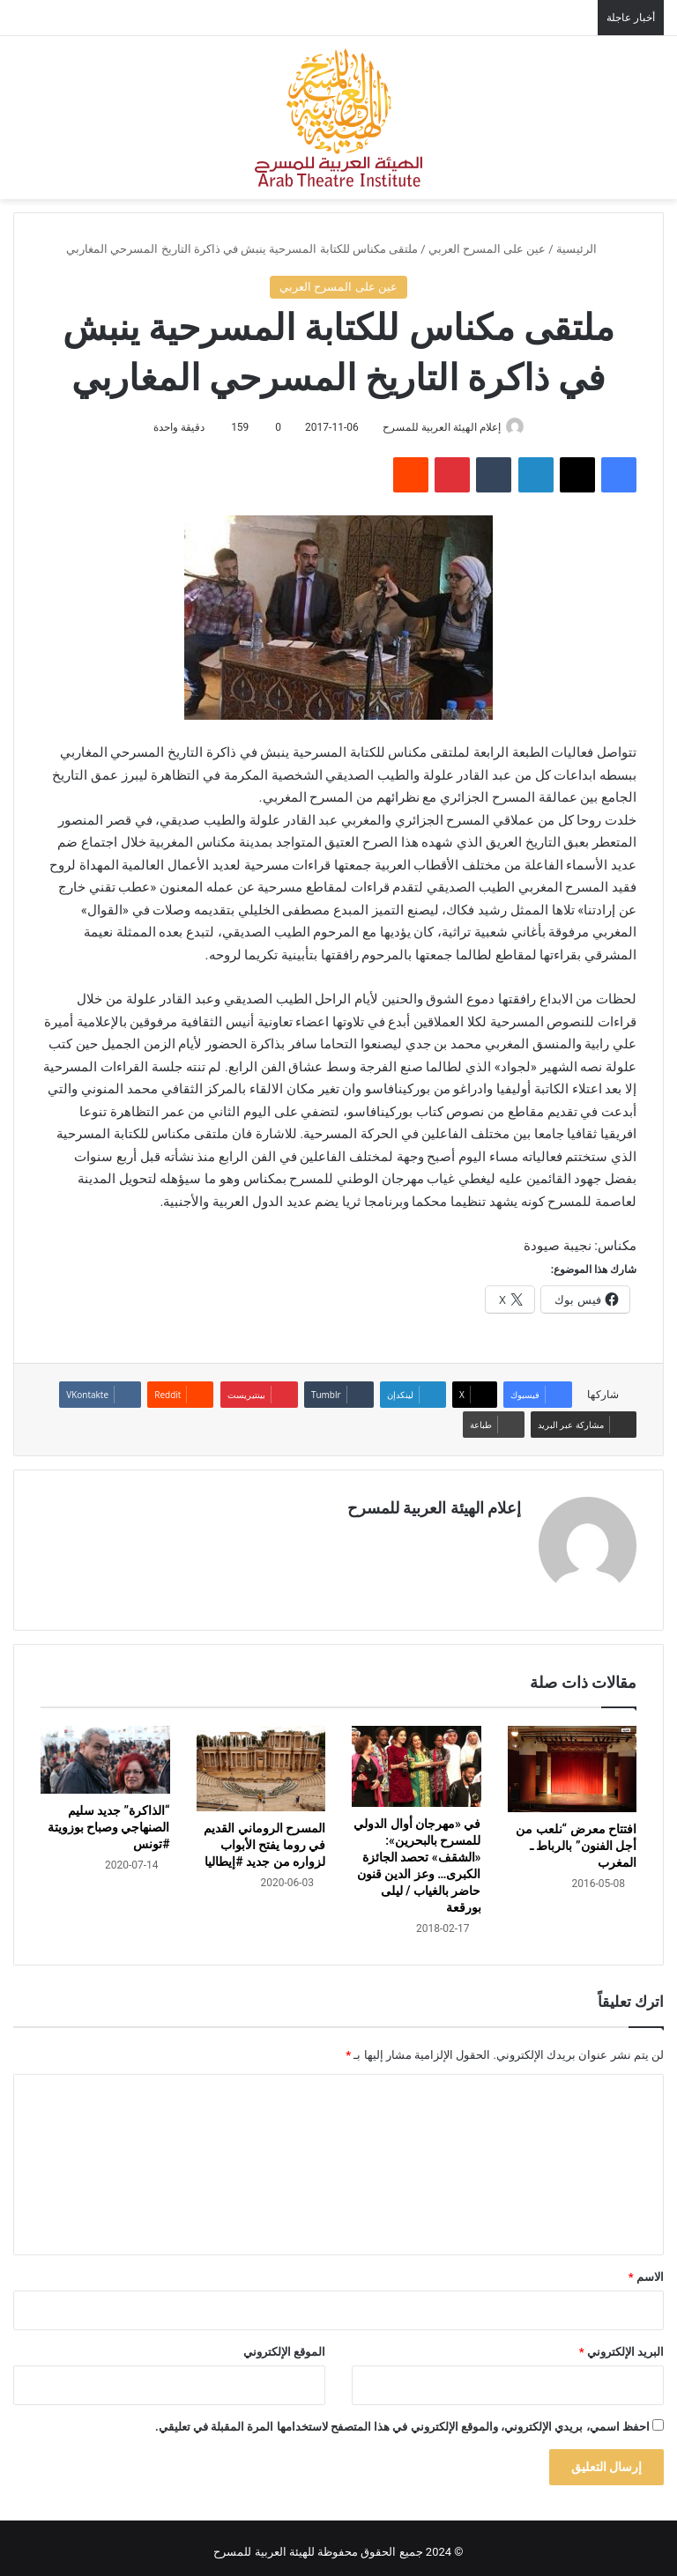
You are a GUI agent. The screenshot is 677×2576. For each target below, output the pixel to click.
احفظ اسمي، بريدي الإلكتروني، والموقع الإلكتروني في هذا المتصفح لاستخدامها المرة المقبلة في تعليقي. (402, 2418)
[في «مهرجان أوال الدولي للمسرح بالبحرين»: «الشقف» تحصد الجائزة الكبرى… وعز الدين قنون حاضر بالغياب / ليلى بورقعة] (416, 1759)
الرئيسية (583, 248)
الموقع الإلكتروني (284, 2343)
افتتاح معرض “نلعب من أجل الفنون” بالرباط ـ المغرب (576, 1838)
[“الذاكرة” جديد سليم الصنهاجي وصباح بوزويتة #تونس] (105, 1752)
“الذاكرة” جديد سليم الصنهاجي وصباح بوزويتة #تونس (109, 1819)
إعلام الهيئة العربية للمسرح (437, 427)
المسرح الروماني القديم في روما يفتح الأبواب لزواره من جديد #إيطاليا (264, 1837)
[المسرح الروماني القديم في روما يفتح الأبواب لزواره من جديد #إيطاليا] (261, 1761)
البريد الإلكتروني (621, 2343)
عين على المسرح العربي (487, 248)
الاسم (646, 2269)
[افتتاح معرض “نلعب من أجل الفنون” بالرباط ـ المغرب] (572, 1762)
